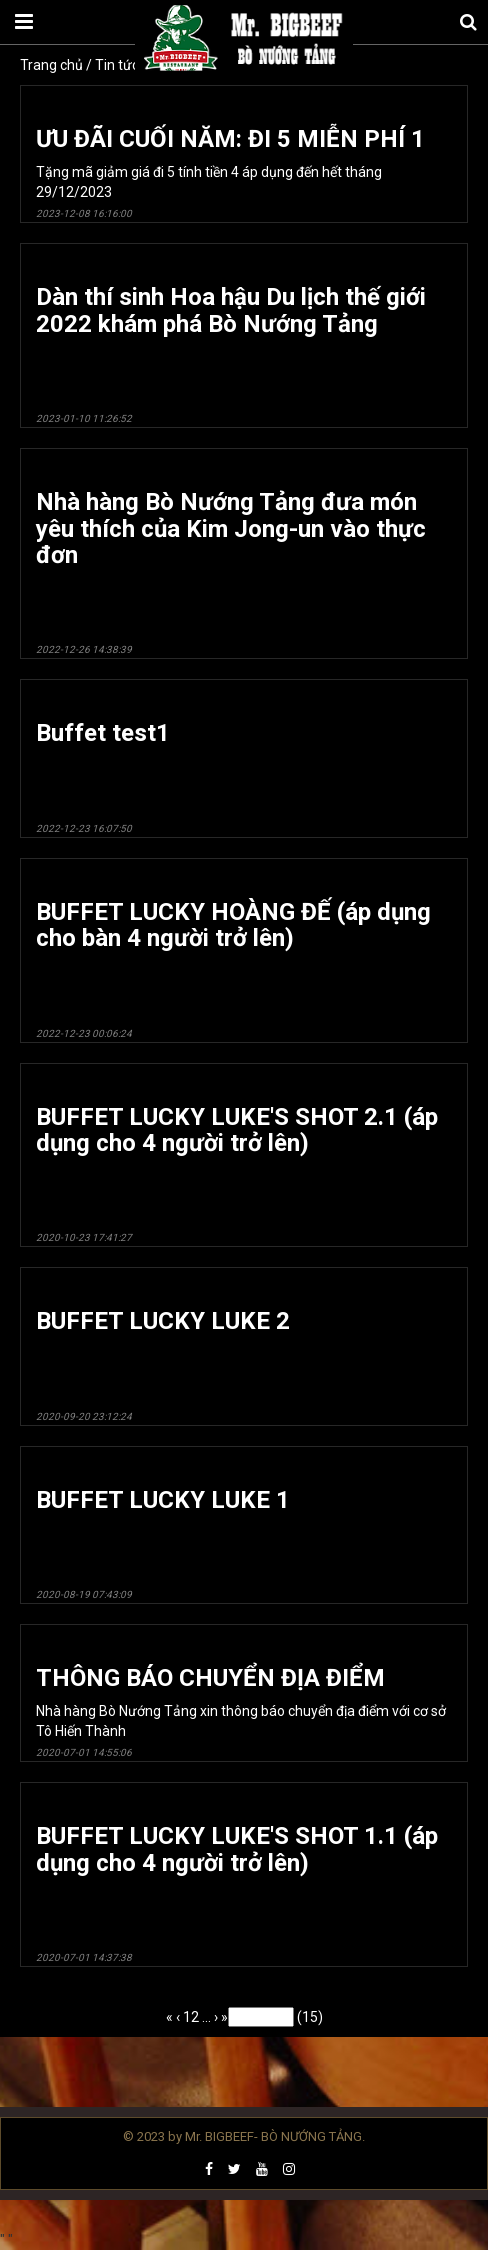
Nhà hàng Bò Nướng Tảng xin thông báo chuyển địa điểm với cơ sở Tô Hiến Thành (244, 1711)
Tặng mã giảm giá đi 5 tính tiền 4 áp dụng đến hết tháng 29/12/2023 (244, 172)
